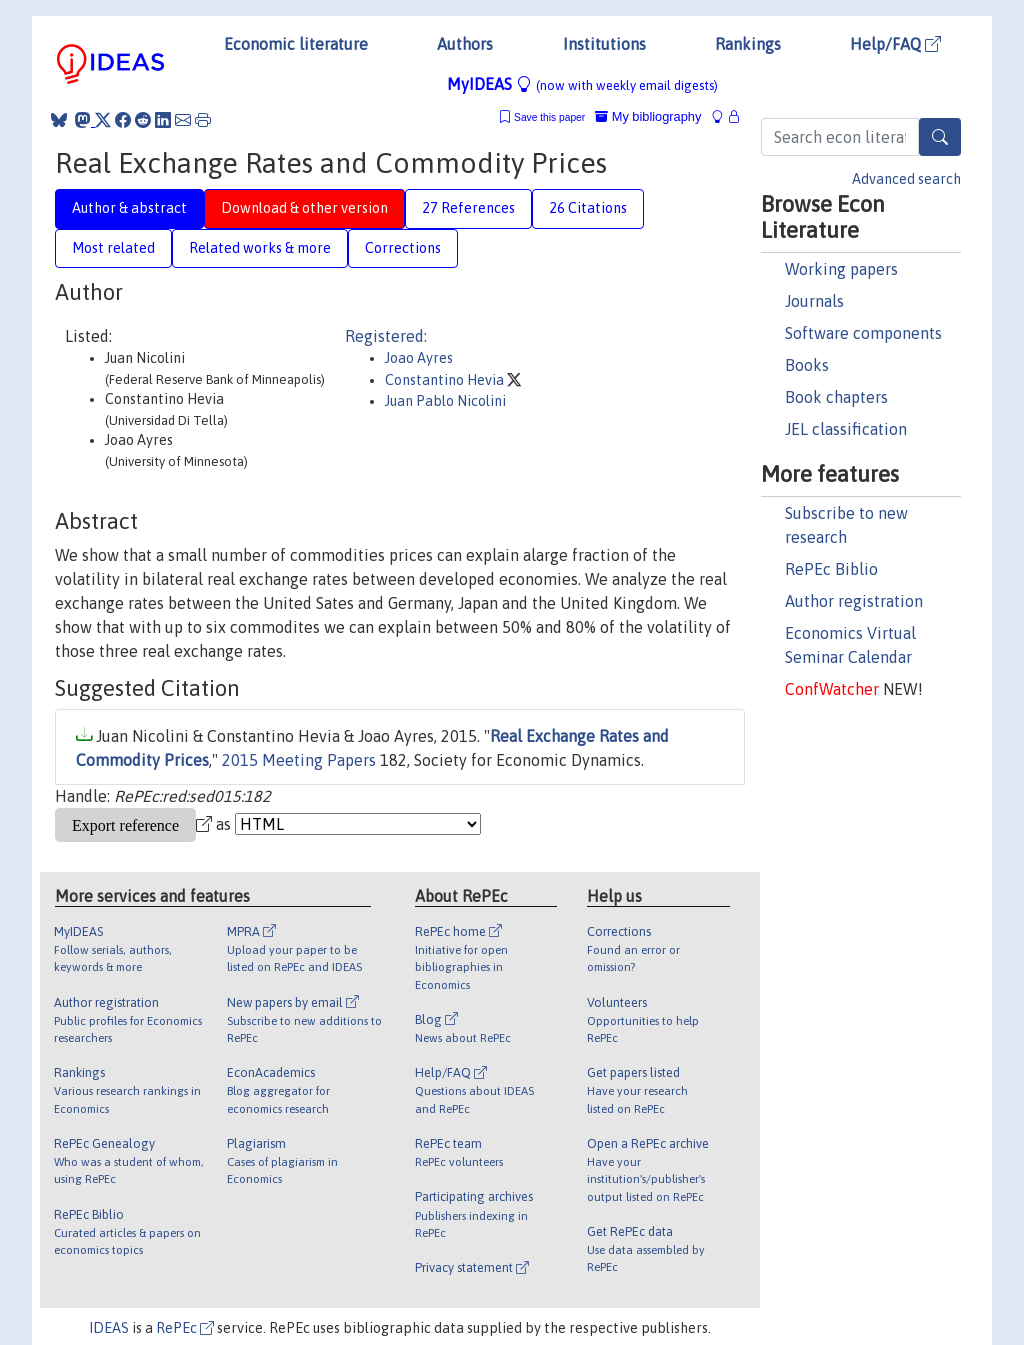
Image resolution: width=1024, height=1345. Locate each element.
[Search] (940, 137)
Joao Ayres (419, 358)
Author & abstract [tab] (129, 208)
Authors (465, 44)
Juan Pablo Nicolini (445, 401)
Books (807, 365)
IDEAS (109, 1328)
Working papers (841, 269)
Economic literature (296, 44)
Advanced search (906, 179)
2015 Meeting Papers (299, 760)
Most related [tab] (113, 248)
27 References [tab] (468, 208)
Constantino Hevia (446, 380)
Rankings (748, 44)
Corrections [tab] (403, 248)
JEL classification (846, 429)
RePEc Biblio (831, 569)
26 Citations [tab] (588, 208)
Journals (814, 301)
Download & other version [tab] (304, 208)
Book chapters (836, 397)
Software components (863, 333)
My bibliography (648, 116)
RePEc (185, 1328)
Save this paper (549, 117)
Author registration (854, 601)
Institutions (604, 44)
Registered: (386, 336)
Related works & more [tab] (260, 248)
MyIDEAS (582, 84)
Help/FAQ (895, 44)
